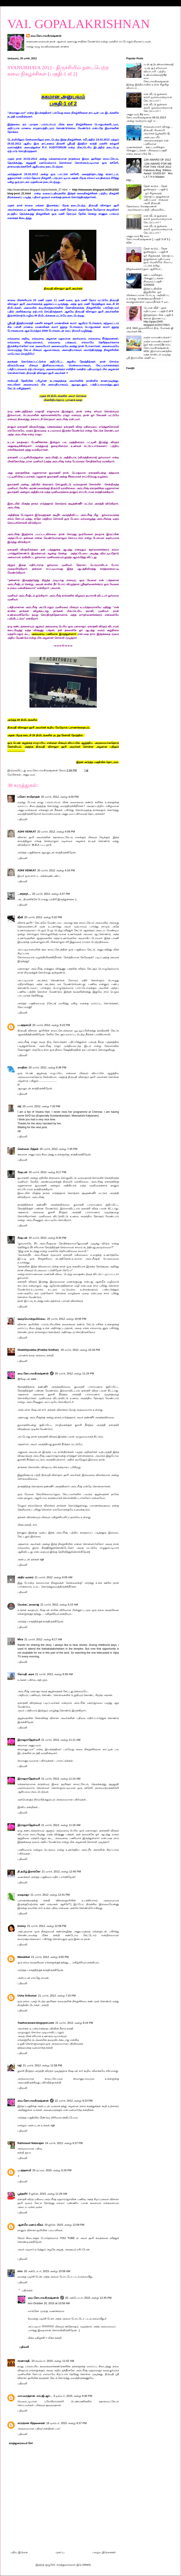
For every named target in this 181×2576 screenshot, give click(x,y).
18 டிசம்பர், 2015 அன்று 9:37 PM (66, 2423)
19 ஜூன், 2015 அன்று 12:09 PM (64, 2224)
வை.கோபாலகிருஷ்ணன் (46, 35)
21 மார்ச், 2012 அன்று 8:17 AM (43, 1639)
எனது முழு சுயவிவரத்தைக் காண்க (47, 46)
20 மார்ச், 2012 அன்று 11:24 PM (74, 1373)
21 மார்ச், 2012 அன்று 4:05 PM (50, 1957)
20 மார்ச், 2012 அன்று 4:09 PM (56, 831)
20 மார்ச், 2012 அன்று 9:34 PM (47, 1237)
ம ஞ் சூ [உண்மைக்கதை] (158, 64)
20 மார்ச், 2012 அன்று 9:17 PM (47, 1172)
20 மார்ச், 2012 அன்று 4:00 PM (60, 796)
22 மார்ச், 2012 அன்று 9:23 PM (74, 2100)
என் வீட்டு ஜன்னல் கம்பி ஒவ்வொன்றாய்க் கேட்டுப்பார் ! (158, 97)
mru (20, 2271)
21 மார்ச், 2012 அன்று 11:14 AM (60, 1778)
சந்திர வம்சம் (25, 1577)
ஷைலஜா (23, 1894)
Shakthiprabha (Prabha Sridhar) (38, 1349)
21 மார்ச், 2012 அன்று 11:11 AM (60, 1739)
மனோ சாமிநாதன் (28, 796)
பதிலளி (22, 819)
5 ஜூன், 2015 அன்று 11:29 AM (48, 2193)
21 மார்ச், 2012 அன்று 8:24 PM (74, 2022)
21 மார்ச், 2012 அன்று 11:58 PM (42, 2065)
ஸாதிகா (22, 1067)
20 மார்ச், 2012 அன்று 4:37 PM (51, 893)
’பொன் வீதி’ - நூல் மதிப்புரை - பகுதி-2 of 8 (158, 309)
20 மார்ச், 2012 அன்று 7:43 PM (41, 1106)
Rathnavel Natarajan (30, 2143)
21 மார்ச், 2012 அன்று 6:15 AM (59, 1604)
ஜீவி (20, 917)
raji (19, 2065)
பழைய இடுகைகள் (104, 2552)
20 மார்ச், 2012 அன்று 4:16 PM (56, 870)
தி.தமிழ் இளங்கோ (28, 1871)
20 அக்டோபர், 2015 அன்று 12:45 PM (88, 2297)
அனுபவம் (28, 774)
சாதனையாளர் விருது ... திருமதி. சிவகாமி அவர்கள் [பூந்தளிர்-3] (158, 130)
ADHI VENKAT (26, 831)
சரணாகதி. (23, 2360)
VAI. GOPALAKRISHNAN (78, 24)
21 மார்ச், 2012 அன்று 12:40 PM (61, 1871)
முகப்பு (60, 2552)
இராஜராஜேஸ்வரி (28, 1739)
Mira (20, 1639)
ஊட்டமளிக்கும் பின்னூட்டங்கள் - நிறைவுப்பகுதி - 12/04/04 (154, 279)
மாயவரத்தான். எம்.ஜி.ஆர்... (34, 2395)
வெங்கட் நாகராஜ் (28, 1604)
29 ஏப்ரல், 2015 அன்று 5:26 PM (52, 2170)
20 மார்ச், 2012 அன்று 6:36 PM (47, 1067)
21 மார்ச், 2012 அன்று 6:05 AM (53, 1577)
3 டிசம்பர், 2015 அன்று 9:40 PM (72, 2395)
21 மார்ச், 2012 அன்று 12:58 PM (46, 1926)
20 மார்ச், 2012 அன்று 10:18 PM (80, 1349)
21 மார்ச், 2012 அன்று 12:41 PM (50, 1894)
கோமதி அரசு (25, 1674)
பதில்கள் (27, 2290)
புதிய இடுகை (19, 2552)
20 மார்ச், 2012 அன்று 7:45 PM (58, 1149)
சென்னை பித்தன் (28, 1149)
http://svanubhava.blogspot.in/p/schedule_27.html (37, 189)
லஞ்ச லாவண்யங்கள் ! (157, 337)
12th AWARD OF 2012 (157, 159)
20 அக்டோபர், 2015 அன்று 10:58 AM (47, 2271)
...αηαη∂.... (24, 893)
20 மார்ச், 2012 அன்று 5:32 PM (43, 917)
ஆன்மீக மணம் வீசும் (30, 2224)
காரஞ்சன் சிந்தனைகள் (31, 2423)
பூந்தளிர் (22, 2193)
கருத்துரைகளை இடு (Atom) (73, 2564)
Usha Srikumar (27, 1995)
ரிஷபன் (22, 1172)
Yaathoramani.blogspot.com (35, 2022)
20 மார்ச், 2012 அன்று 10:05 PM (66, 1318)
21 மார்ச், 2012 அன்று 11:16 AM (60, 1825)
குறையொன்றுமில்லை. (31, 1318)
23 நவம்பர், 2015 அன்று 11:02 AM (53, 2360)
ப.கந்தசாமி (24, 1025)
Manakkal (23, 1957)
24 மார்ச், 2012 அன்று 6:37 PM (64, 2143)
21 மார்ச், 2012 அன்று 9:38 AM (54, 1674)
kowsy (21, 1926)
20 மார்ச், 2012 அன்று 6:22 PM (51, 1025)
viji (19, 1106)
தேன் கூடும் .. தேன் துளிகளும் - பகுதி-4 (156, 250)
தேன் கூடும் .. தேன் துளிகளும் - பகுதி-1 (156, 187)
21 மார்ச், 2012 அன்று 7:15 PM (57, 1995)
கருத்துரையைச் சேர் (21, 2443)
